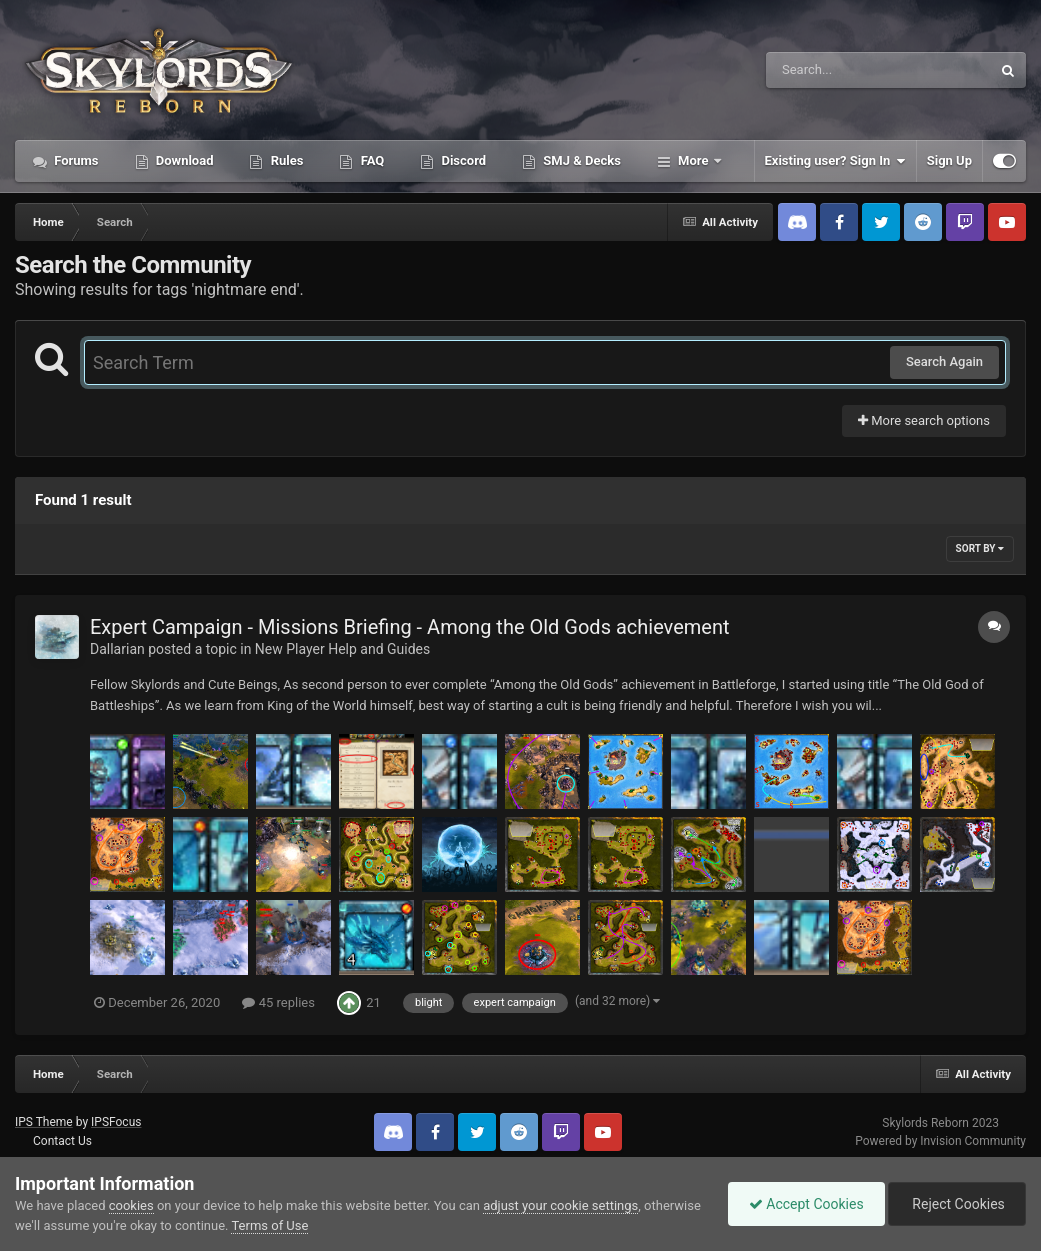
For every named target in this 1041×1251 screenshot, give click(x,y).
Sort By (980, 548)
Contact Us (62, 1141)
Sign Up (949, 160)
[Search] (828, 70)
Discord (462, 160)
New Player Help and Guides (342, 649)
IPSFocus (116, 1122)
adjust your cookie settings (560, 1205)
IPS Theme (44, 1122)
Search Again (944, 361)
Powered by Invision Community (940, 1141)
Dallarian (117, 649)
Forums (75, 160)
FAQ (370, 160)
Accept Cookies (806, 1204)
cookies (131, 1205)
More (693, 160)
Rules (285, 160)
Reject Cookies (957, 1204)
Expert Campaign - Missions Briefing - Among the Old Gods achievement (410, 627)
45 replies (278, 1002)
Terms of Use (269, 1225)
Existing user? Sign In (835, 161)
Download (183, 160)
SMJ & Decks (580, 160)
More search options (924, 420)
